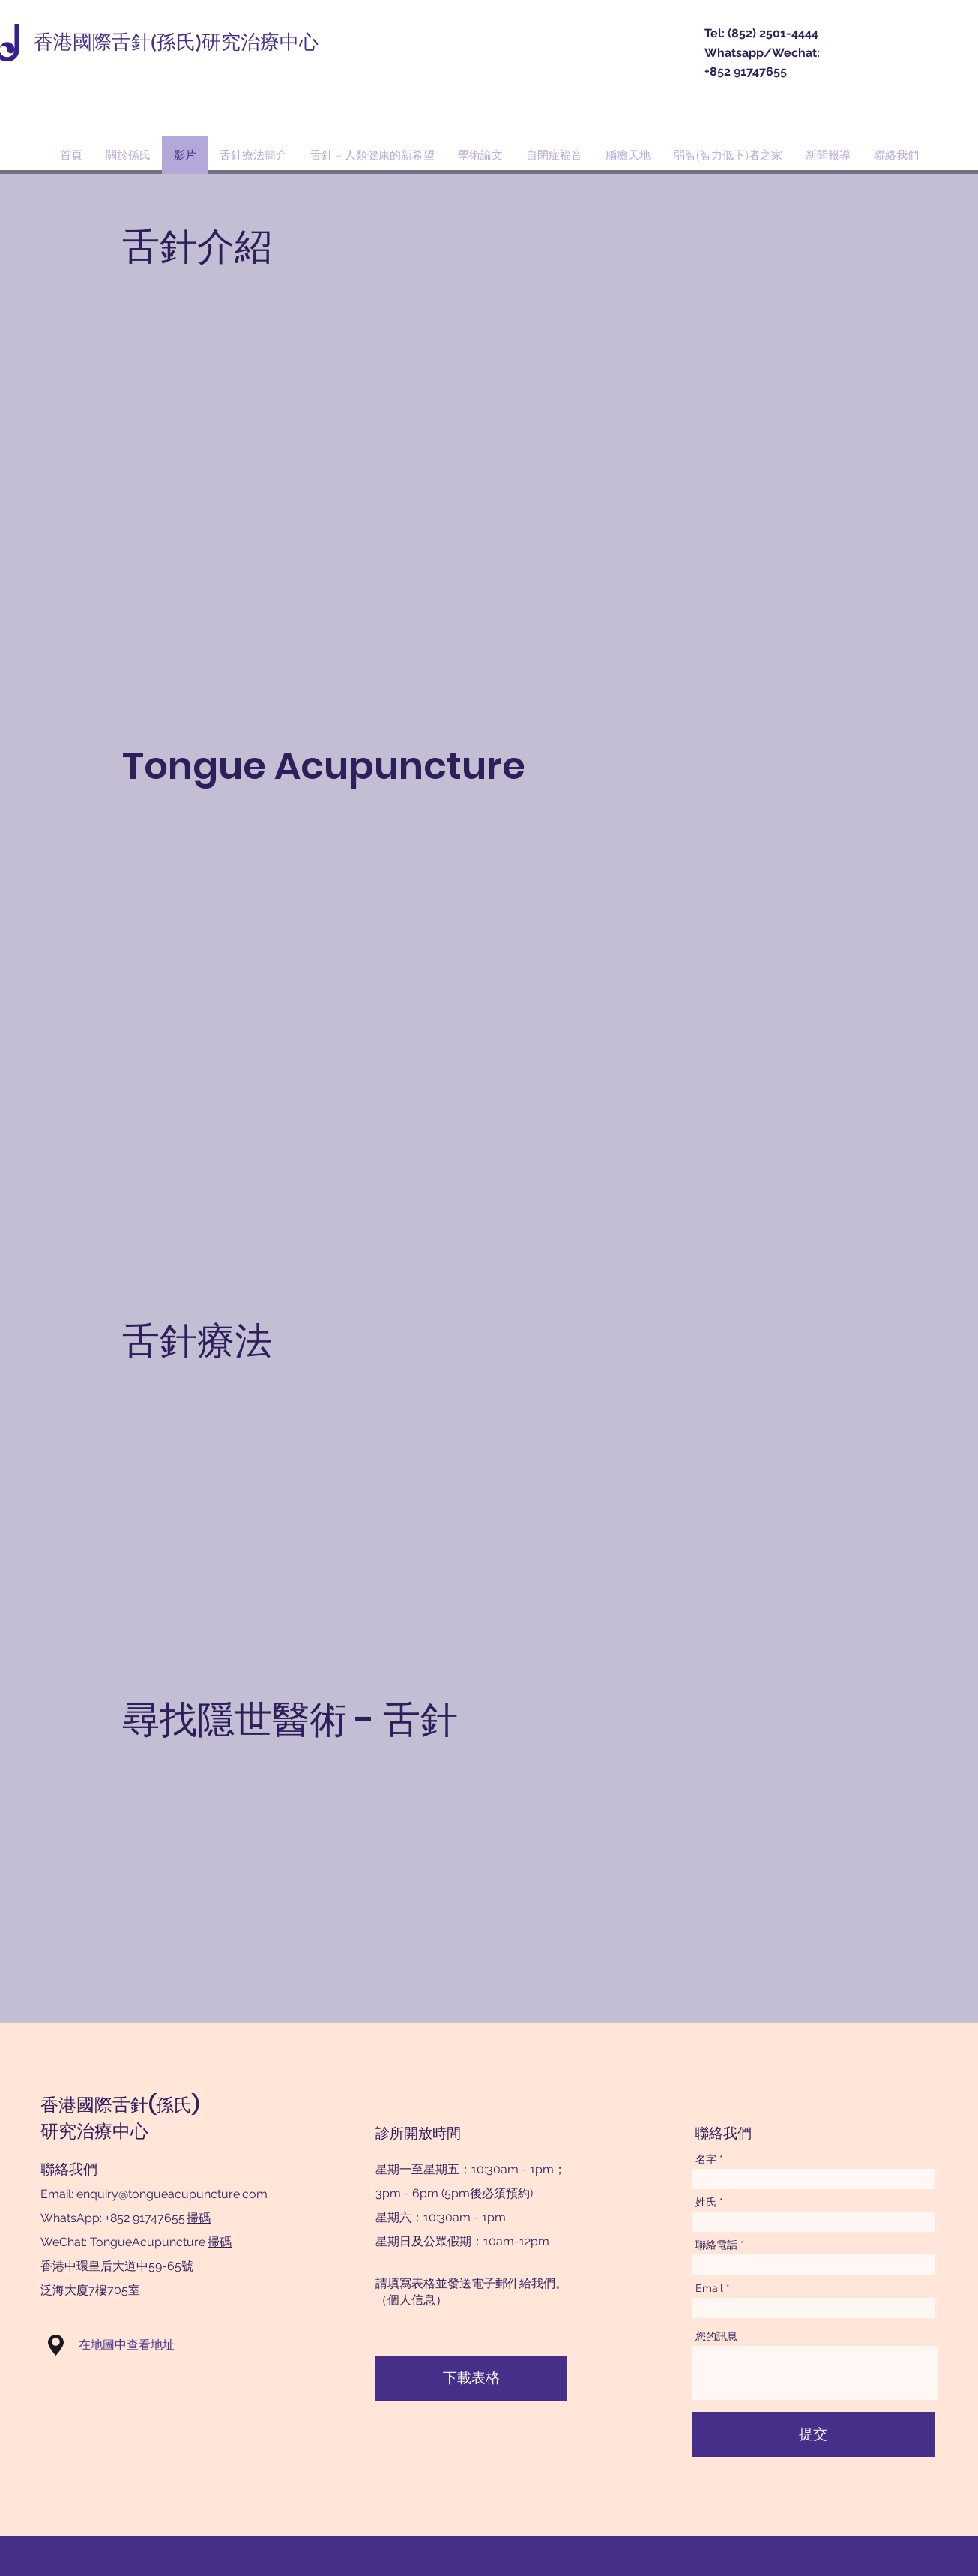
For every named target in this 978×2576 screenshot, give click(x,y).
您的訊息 (716, 2336)
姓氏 (705, 2202)
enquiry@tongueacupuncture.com (172, 2194)
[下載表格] (471, 2378)
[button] (56, 2345)
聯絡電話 (716, 2244)
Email (709, 2288)
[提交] (813, 2434)
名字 (705, 2159)
